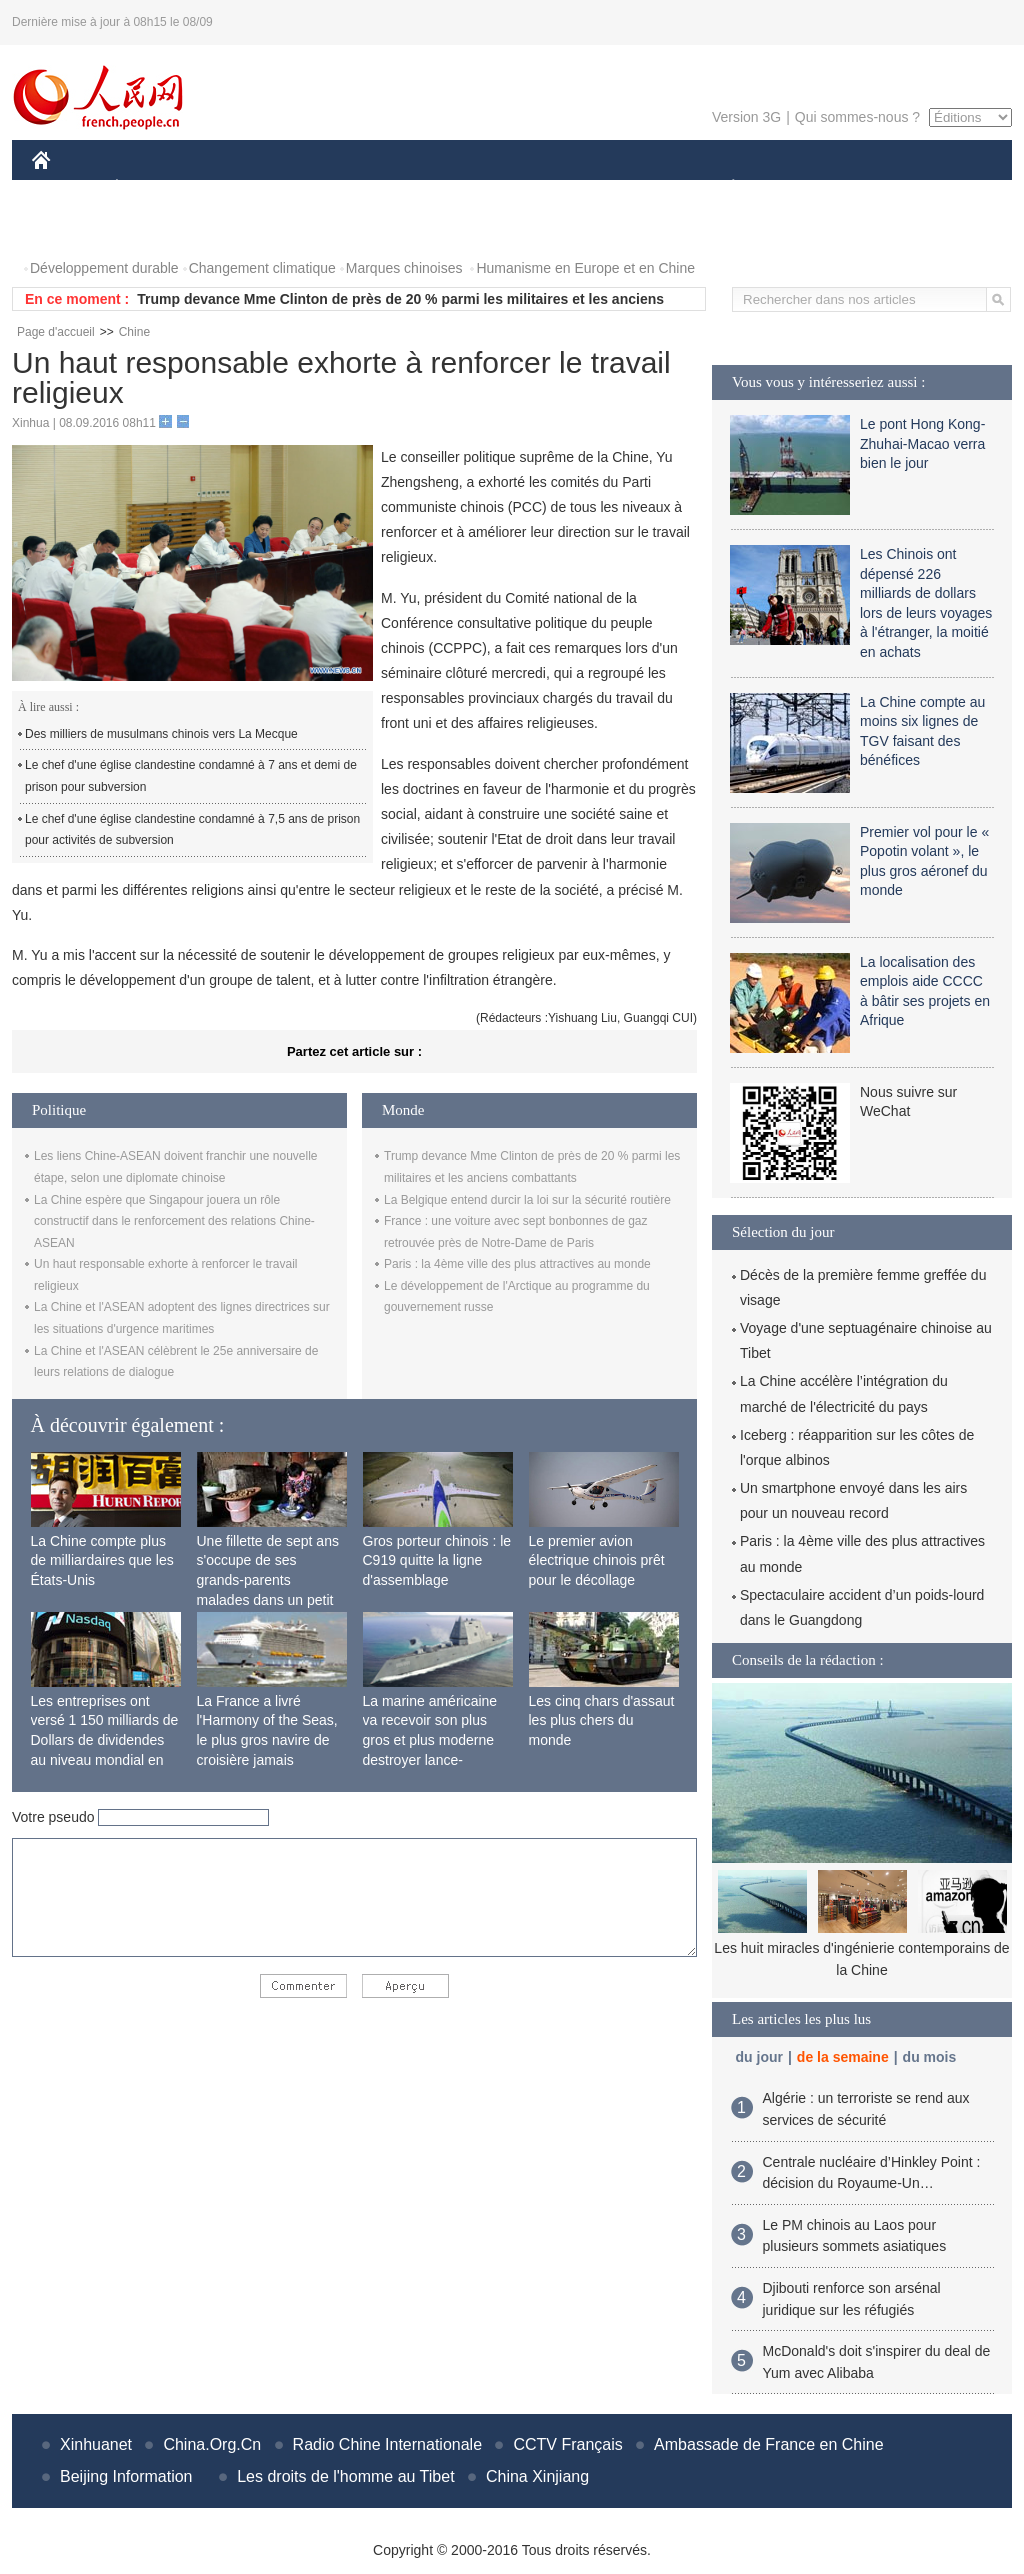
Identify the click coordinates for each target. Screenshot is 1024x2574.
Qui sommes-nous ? (857, 117)
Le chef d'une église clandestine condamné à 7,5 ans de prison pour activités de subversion (192, 830)
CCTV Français (567, 2444)
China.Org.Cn (212, 2444)
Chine (134, 332)
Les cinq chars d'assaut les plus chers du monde (602, 1720)
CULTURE (506, 188)
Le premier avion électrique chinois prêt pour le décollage (597, 1560)
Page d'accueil (56, 332)
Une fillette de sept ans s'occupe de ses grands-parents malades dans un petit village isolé (268, 1580)
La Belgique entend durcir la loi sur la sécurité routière (527, 1200)
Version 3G (746, 117)
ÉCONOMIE (153, 188)
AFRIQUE (328, 188)
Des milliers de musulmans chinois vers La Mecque (161, 734)
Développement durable (104, 268)
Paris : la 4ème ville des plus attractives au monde (517, 1264)
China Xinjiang (537, 2476)
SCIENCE (416, 188)
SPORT (802, 188)
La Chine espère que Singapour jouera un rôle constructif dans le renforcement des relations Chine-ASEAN (174, 1221)
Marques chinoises (404, 268)
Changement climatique (262, 268)
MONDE (244, 188)
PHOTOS (73, 228)
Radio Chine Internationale (387, 2444)
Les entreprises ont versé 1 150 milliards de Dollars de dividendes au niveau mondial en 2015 (105, 1740)
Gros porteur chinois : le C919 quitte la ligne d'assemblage (437, 1560)
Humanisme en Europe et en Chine (585, 268)
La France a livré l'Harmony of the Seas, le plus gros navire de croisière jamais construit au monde (267, 1740)
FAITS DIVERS (614, 188)
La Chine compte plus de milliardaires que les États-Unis (102, 1560)
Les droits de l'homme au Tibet (345, 2476)
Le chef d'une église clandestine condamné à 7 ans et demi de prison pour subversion (191, 776)
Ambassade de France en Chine (768, 2444)
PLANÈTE (722, 188)
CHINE (66, 188)
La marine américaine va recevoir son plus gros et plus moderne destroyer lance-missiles (430, 1740)
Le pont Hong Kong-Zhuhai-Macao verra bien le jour (922, 443)
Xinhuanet (96, 2444)
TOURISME (888, 188)
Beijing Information (126, 2476)
